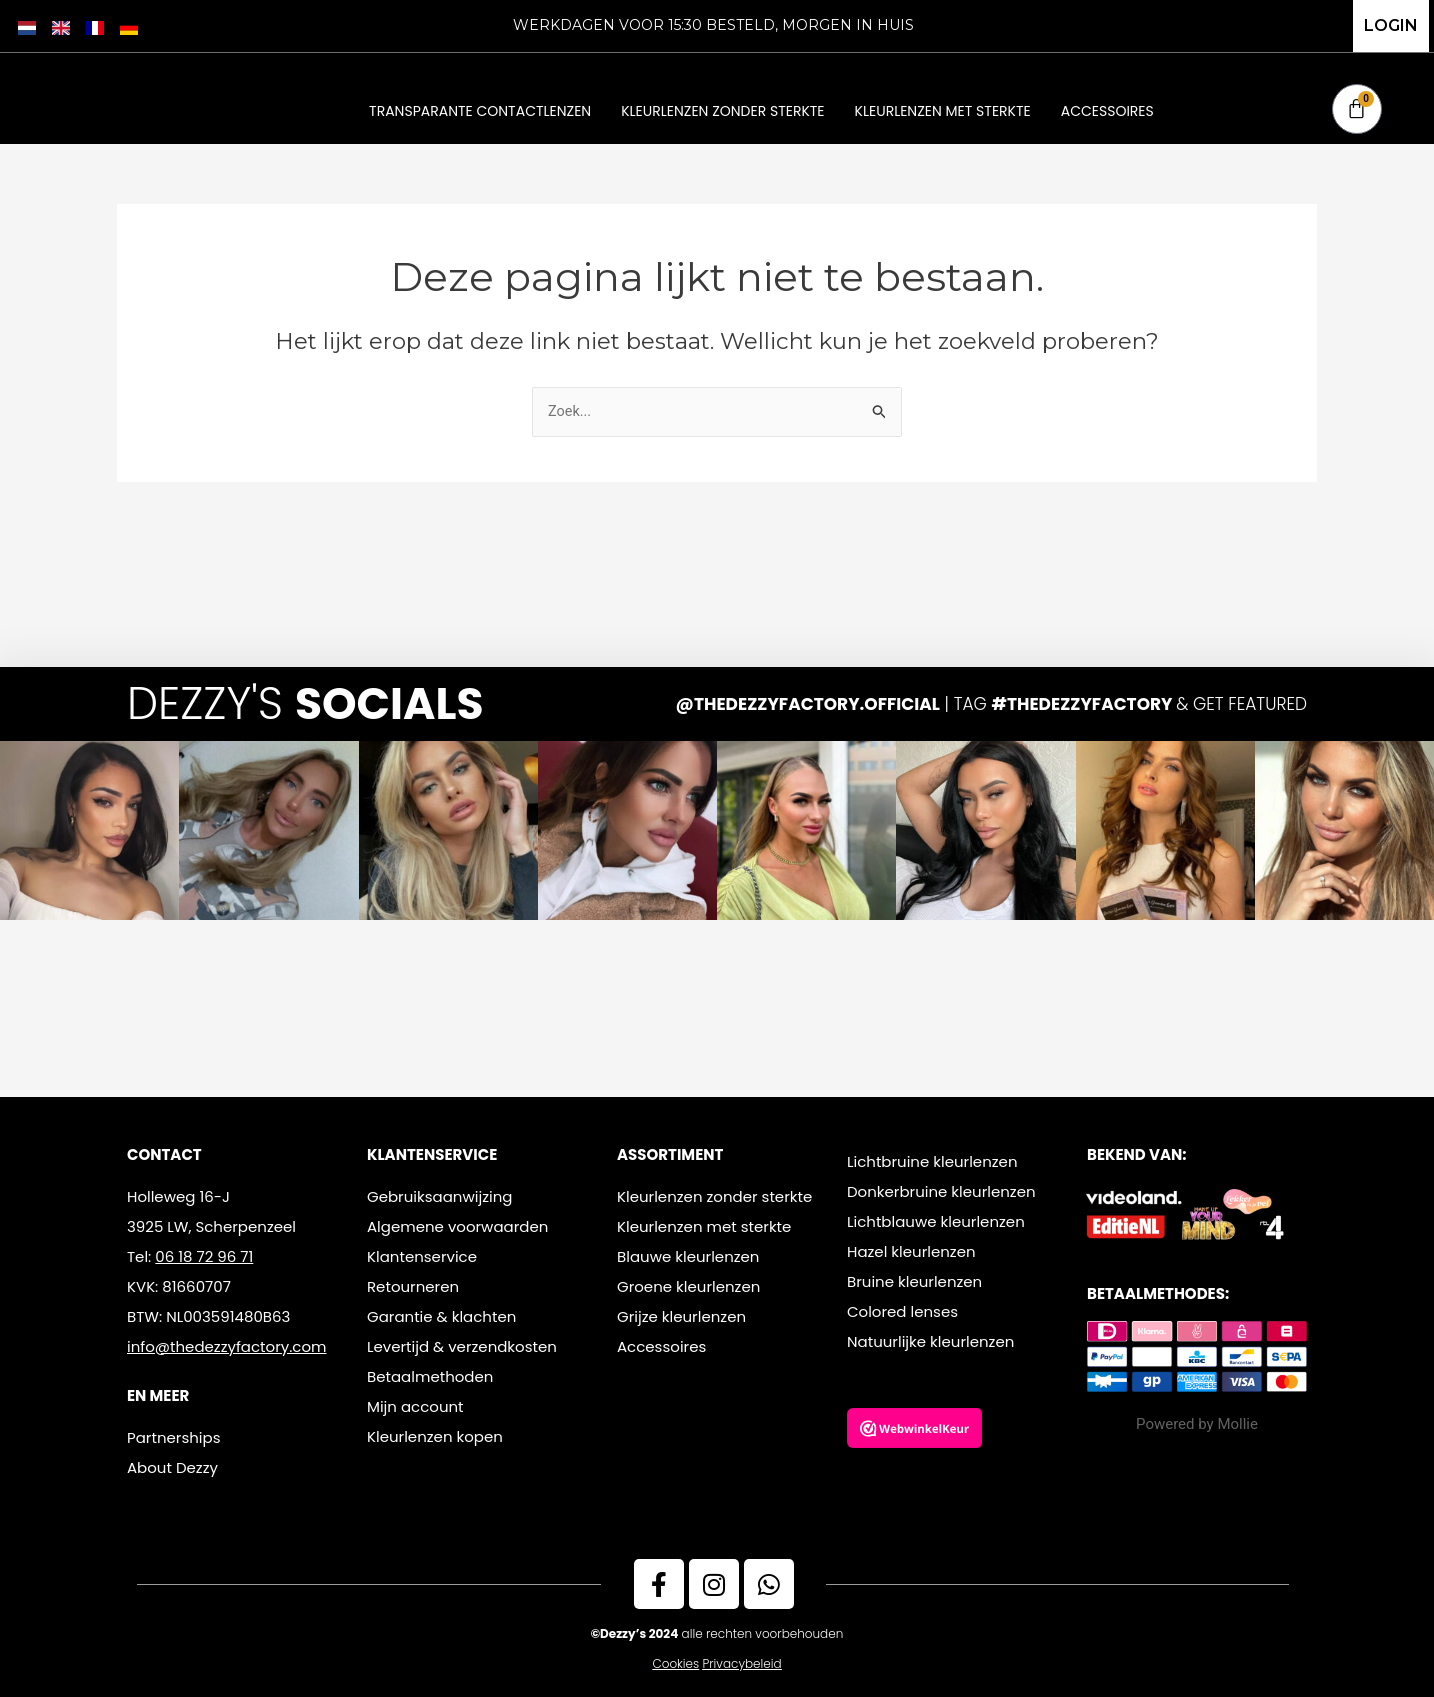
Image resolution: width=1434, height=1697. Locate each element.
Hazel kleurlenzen (911, 1251)
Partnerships (173, 1437)
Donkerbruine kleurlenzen (941, 1191)
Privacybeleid (742, 1663)
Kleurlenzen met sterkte (943, 111)
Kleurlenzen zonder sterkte (722, 111)
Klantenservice (422, 1256)
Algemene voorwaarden (457, 1226)
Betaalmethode (425, 1376)
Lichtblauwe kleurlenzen (936, 1221)
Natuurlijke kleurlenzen (930, 1341)
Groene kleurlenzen (688, 1286)
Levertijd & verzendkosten (462, 1346)
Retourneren (413, 1286)
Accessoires (1107, 111)
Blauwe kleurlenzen (688, 1256)
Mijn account (415, 1406)
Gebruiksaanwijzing (439, 1196)
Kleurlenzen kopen (435, 1436)
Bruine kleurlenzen (914, 1281)
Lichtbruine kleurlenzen (932, 1161)
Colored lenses (902, 1311)
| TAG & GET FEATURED (991, 704)
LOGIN (1391, 25)
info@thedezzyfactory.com (227, 1346)
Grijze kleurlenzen (681, 1316)
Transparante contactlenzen (480, 111)
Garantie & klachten (441, 1316)
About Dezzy (172, 1467)
